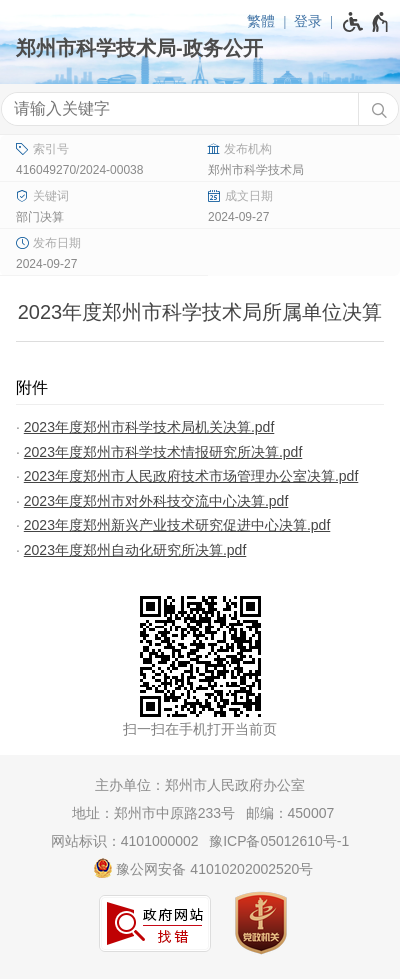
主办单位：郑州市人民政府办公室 (200, 785)
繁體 (261, 21)
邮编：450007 (290, 813)
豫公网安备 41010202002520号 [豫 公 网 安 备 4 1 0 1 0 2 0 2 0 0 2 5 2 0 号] (203, 868)
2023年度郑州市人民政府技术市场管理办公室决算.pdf (191, 476)
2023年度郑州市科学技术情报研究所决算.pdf (163, 452)
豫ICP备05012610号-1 (279, 841)
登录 (308, 21)
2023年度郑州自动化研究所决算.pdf (135, 550)
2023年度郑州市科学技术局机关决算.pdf (149, 427)
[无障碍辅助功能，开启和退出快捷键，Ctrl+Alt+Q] (366, 22)
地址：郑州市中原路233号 (153, 813)
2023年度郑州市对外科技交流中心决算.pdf (156, 501)
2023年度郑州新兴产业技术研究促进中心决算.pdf (177, 525)
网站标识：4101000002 (125, 841)
